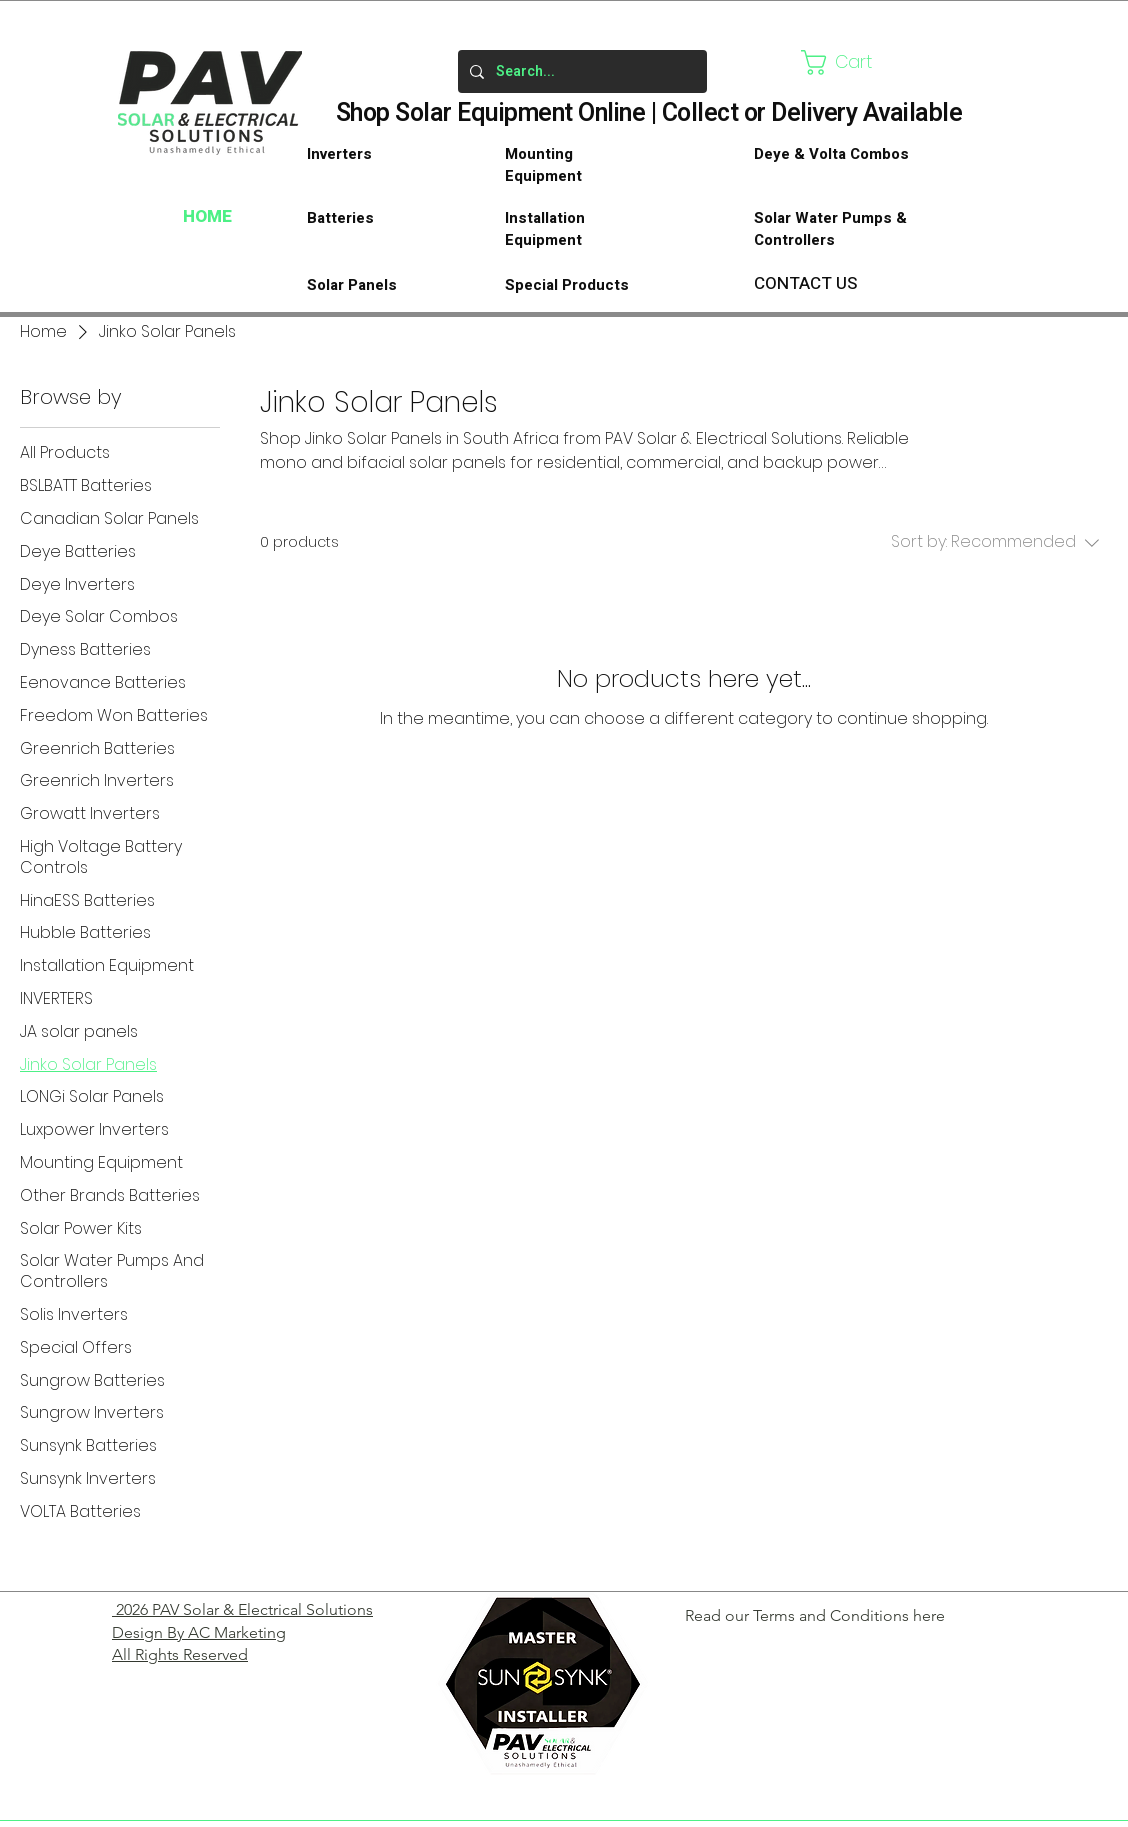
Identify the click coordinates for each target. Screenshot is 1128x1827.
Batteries (340, 218)
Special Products (567, 285)
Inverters (339, 154)
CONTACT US (805, 283)
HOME (207, 216)
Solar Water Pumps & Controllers (830, 229)
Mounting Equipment (543, 165)
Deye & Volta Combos (831, 154)
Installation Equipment (545, 229)
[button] (854, 62)
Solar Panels (352, 285)
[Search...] (580, 71)
